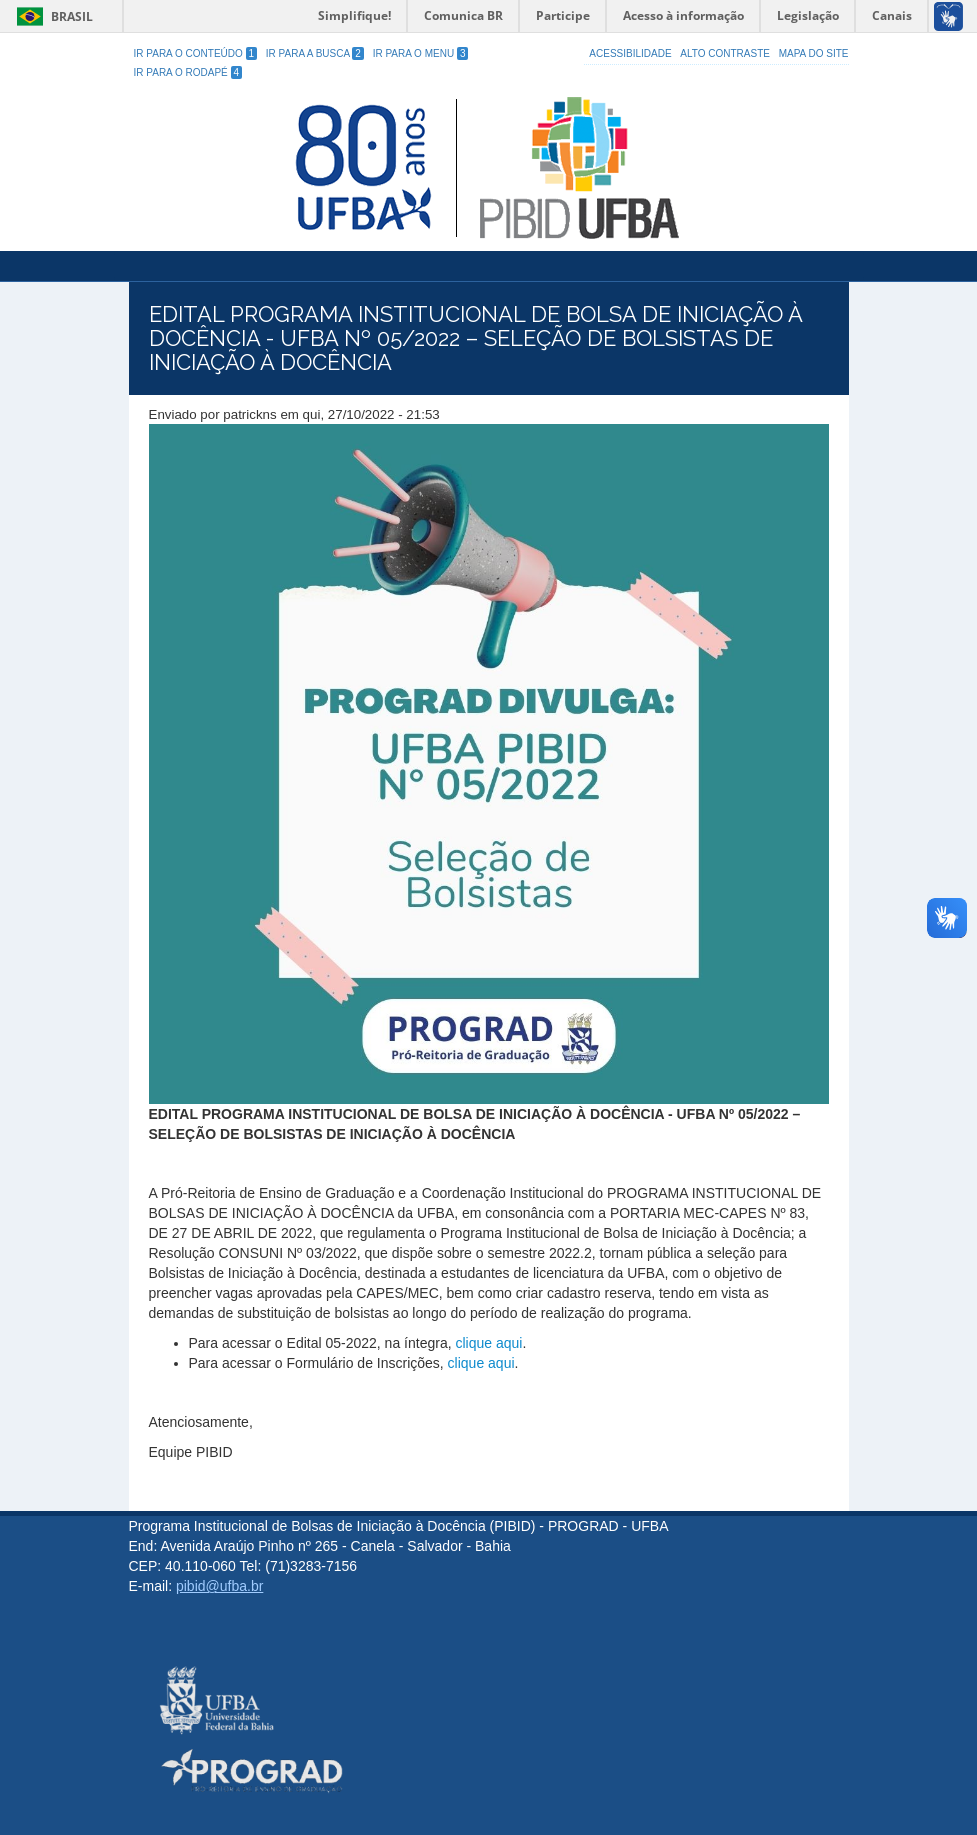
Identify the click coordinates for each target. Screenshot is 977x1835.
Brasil (51, 16)
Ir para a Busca (315, 53)
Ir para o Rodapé (188, 72)
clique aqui (488, 1343)
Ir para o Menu (421, 53)
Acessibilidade (630, 53)
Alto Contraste (725, 53)
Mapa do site (814, 53)
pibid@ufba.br (219, 1586)
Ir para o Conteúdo (196, 53)
